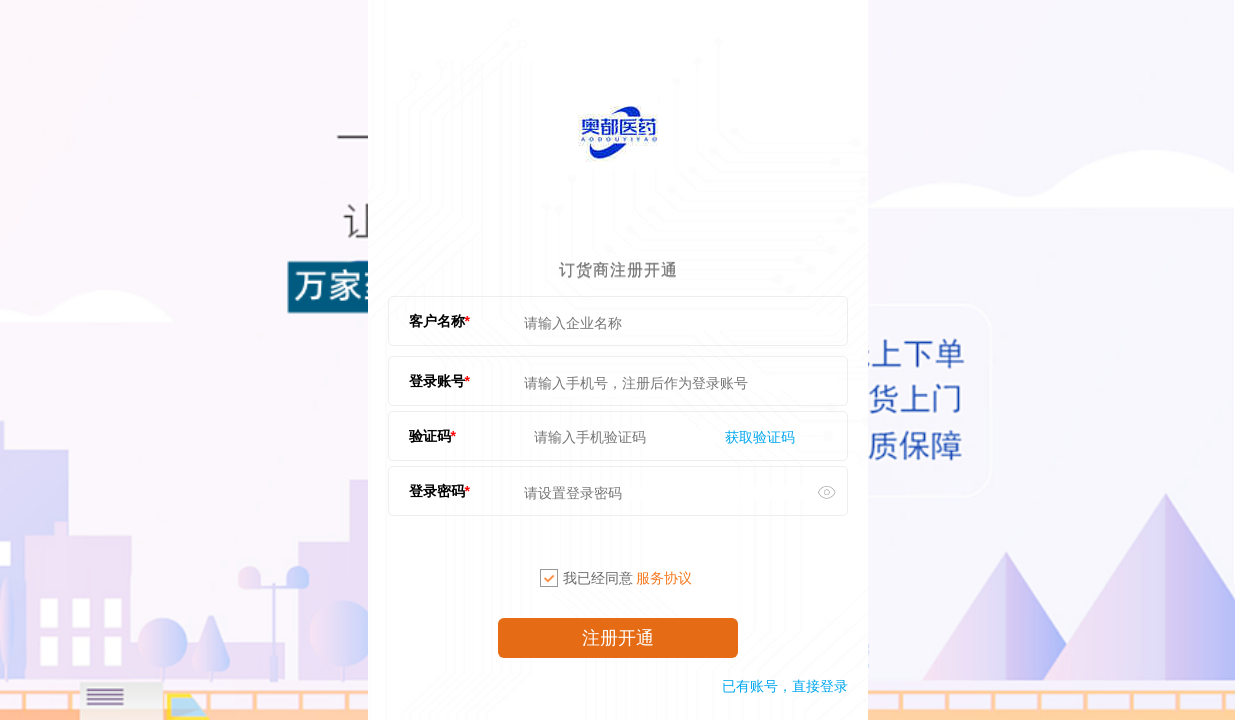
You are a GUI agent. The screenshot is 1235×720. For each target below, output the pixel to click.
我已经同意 (616, 578)
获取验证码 (760, 437)
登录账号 (437, 381)
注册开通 (618, 638)
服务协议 (664, 578)
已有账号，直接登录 (785, 686)
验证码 (430, 436)
